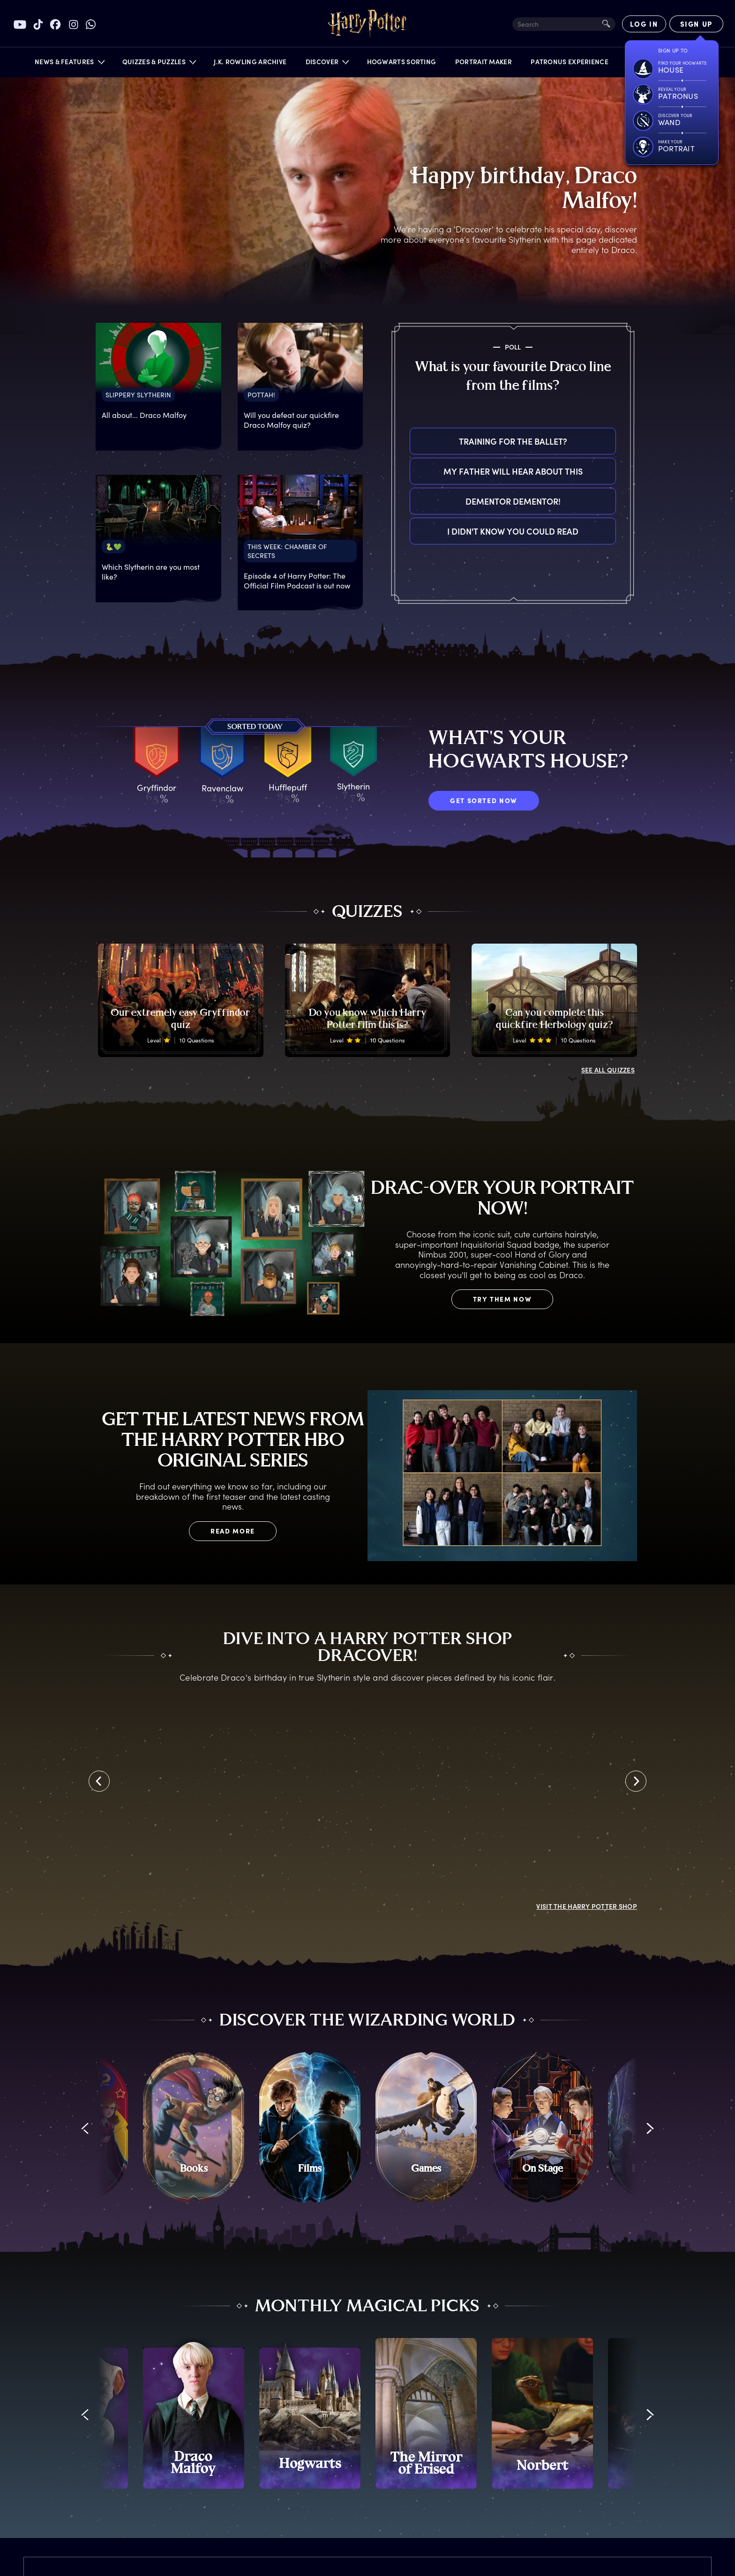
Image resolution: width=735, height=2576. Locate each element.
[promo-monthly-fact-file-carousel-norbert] (542, 2413)
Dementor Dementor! (513, 501)
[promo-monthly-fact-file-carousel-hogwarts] (309, 2413)
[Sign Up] (696, 23)
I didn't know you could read (512, 531)
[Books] (193, 2127)
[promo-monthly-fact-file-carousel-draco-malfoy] (193, 2413)
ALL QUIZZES (608, 1069)
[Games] (426, 2127)
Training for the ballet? (513, 441)
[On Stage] (542, 2127)
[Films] (309, 2127)
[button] (69, 64)
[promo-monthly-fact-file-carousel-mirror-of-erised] (426, 2413)
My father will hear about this (513, 471)
